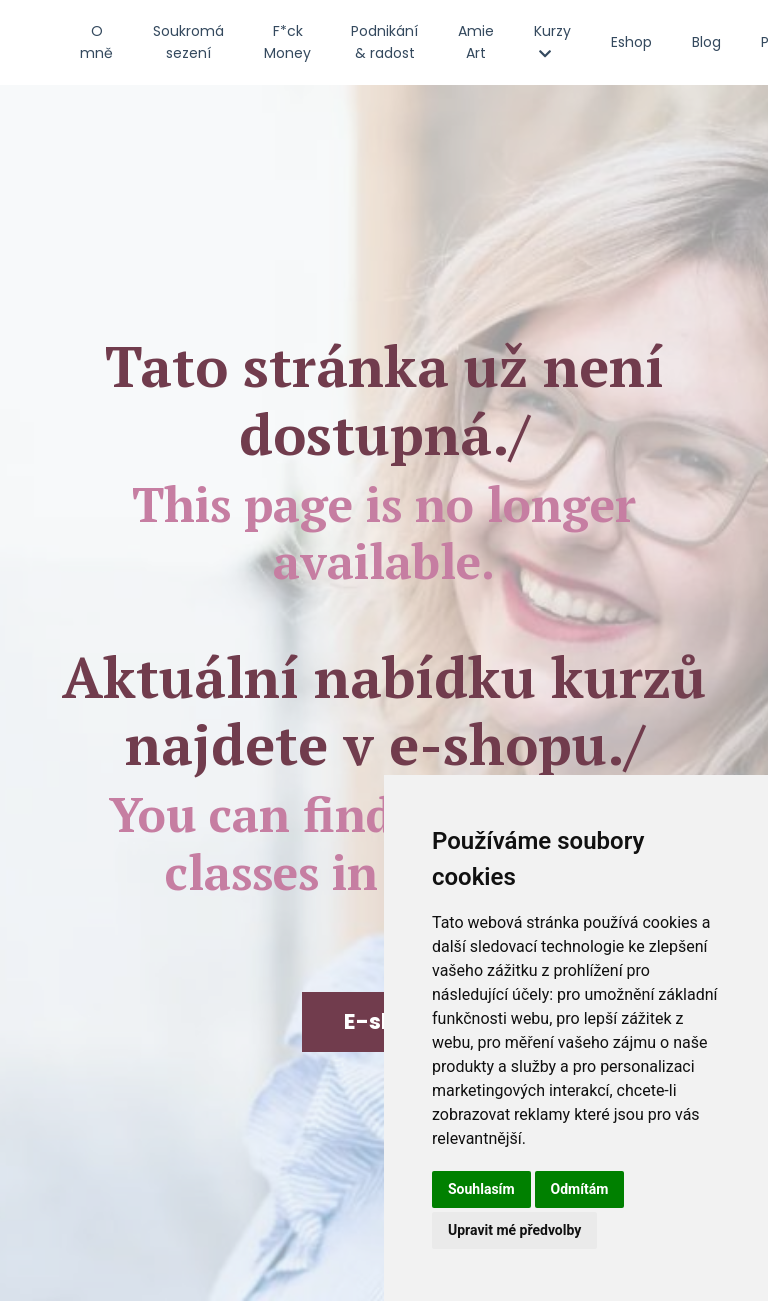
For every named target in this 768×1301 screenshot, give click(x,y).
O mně (96, 42)
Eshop (631, 42)
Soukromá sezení (188, 42)
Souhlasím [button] (481, 1189)
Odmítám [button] (580, 1189)
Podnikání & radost (384, 42)
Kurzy (552, 41)
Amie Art (476, 42)
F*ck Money (287, 42)
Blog (706, 42)
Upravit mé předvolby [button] (514, 1230)
